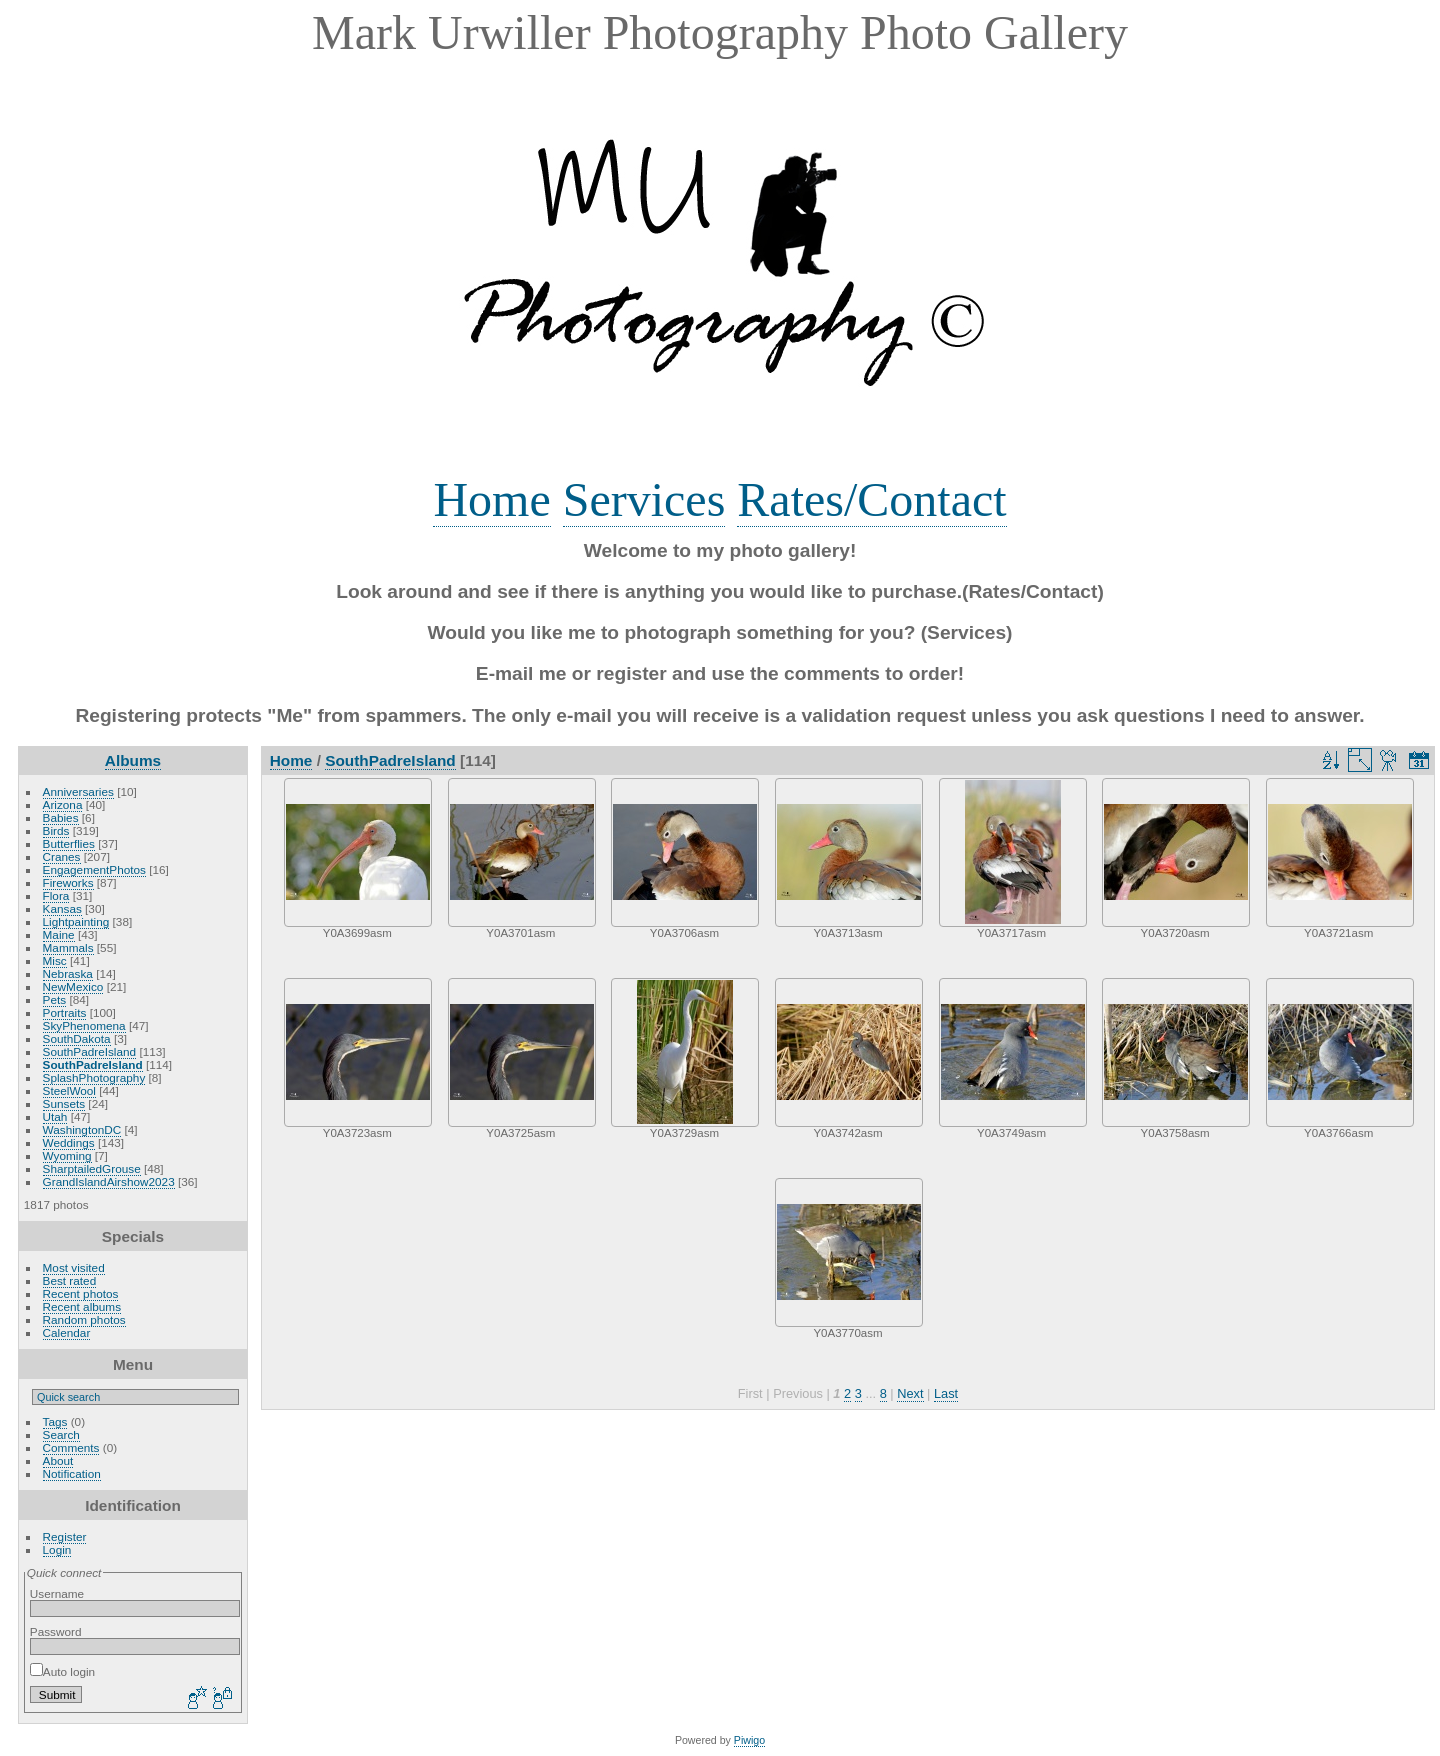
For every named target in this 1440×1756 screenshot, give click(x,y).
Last (946, 1393)
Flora (56, 895)
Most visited (74, 1267)
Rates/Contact (871, 499)
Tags (55, 1421)
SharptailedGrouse (92, 1168)
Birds (56, 830)
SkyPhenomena (84, 1025)
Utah (55, 1116)
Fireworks (68, 882)
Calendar (67, 1332)
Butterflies (69, 843)
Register (65, 1536)
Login (57, 1549)
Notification (72, 1473)
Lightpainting (76, 921)
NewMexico (73, 986)
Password (56, 1631)
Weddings (69, 1142)
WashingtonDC (82, 1129)
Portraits (65, 1012)
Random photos (84, 1319)
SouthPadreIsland (90, 1051)
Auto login (62, 1671)
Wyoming (67, 1155)
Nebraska (68, 973)
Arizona (63, 804)
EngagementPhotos (94, 869)
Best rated (70, 1280)
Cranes (62, 856)
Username (57, 1593)
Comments (71, 1447)
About (58, 1460)
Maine (59, 934)
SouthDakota (77, 1038)
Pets (55, 999)
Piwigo (749, 1740)
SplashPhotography (94, 1077)
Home (491, 499)
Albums (133, 760)
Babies (61, 817)
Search (61, 1434)
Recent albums (82, 1306)
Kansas (62, 908)
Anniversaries (78, 791)
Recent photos (81, 1293)
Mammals (68, 947)
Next (910, 1393)
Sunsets (64, 1103)
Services (644, 499)
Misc (55, 960)
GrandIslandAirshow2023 (109, 1181)
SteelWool (69, 1090)
